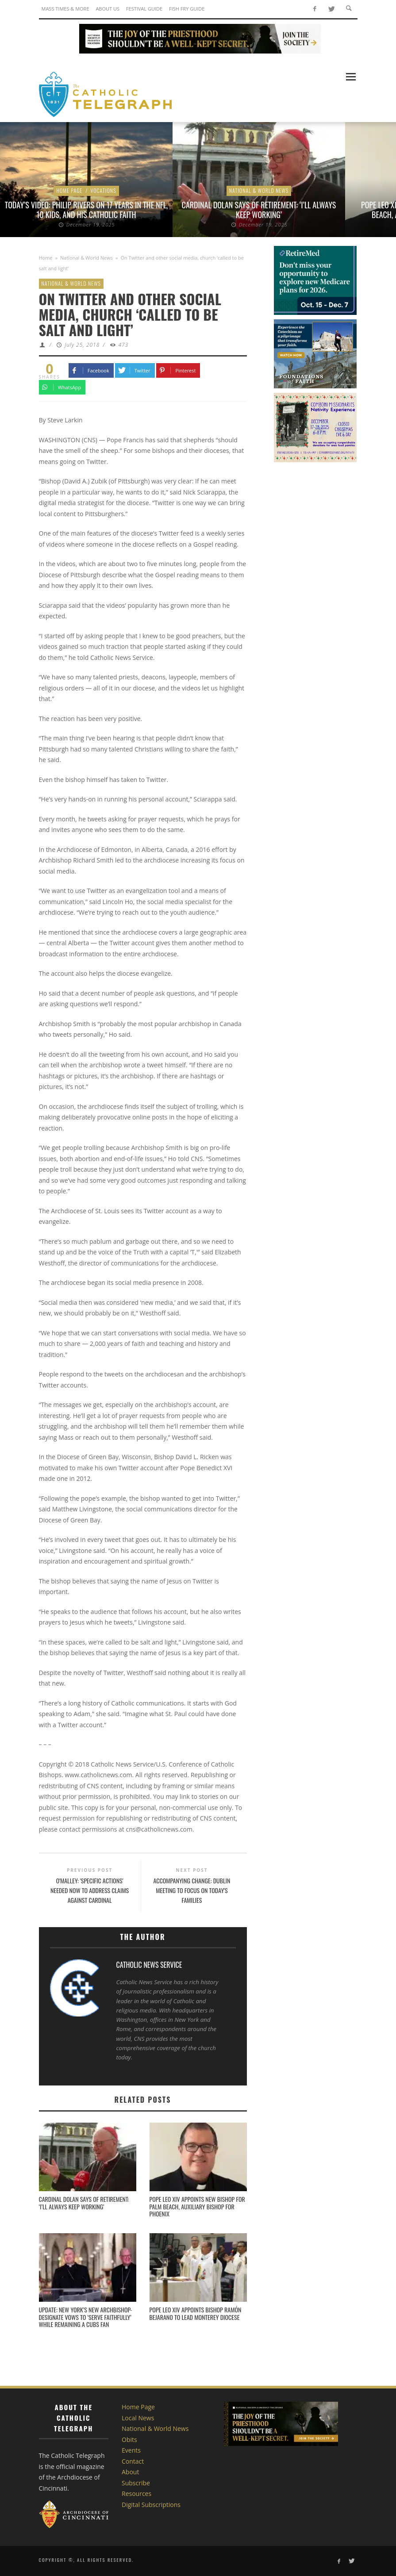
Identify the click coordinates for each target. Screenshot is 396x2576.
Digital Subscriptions (151, 2504)
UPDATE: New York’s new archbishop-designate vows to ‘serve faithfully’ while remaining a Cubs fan (85, 2317)
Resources (136, 2493)
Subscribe (136, 2483)
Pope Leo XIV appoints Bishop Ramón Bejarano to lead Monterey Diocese (196, 2313)
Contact (133, 2461)
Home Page (69, 190)
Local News (138, 2418)
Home (46, 257)
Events (131, 2450)
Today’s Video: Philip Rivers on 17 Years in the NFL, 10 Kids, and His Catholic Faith (86, 209)
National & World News (259, 190)
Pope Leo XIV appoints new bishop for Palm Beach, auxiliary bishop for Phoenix (197, 2206)
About (130, 2472)
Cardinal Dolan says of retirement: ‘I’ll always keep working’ (259, 209)
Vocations (103, 190)
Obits (129, 2439)
